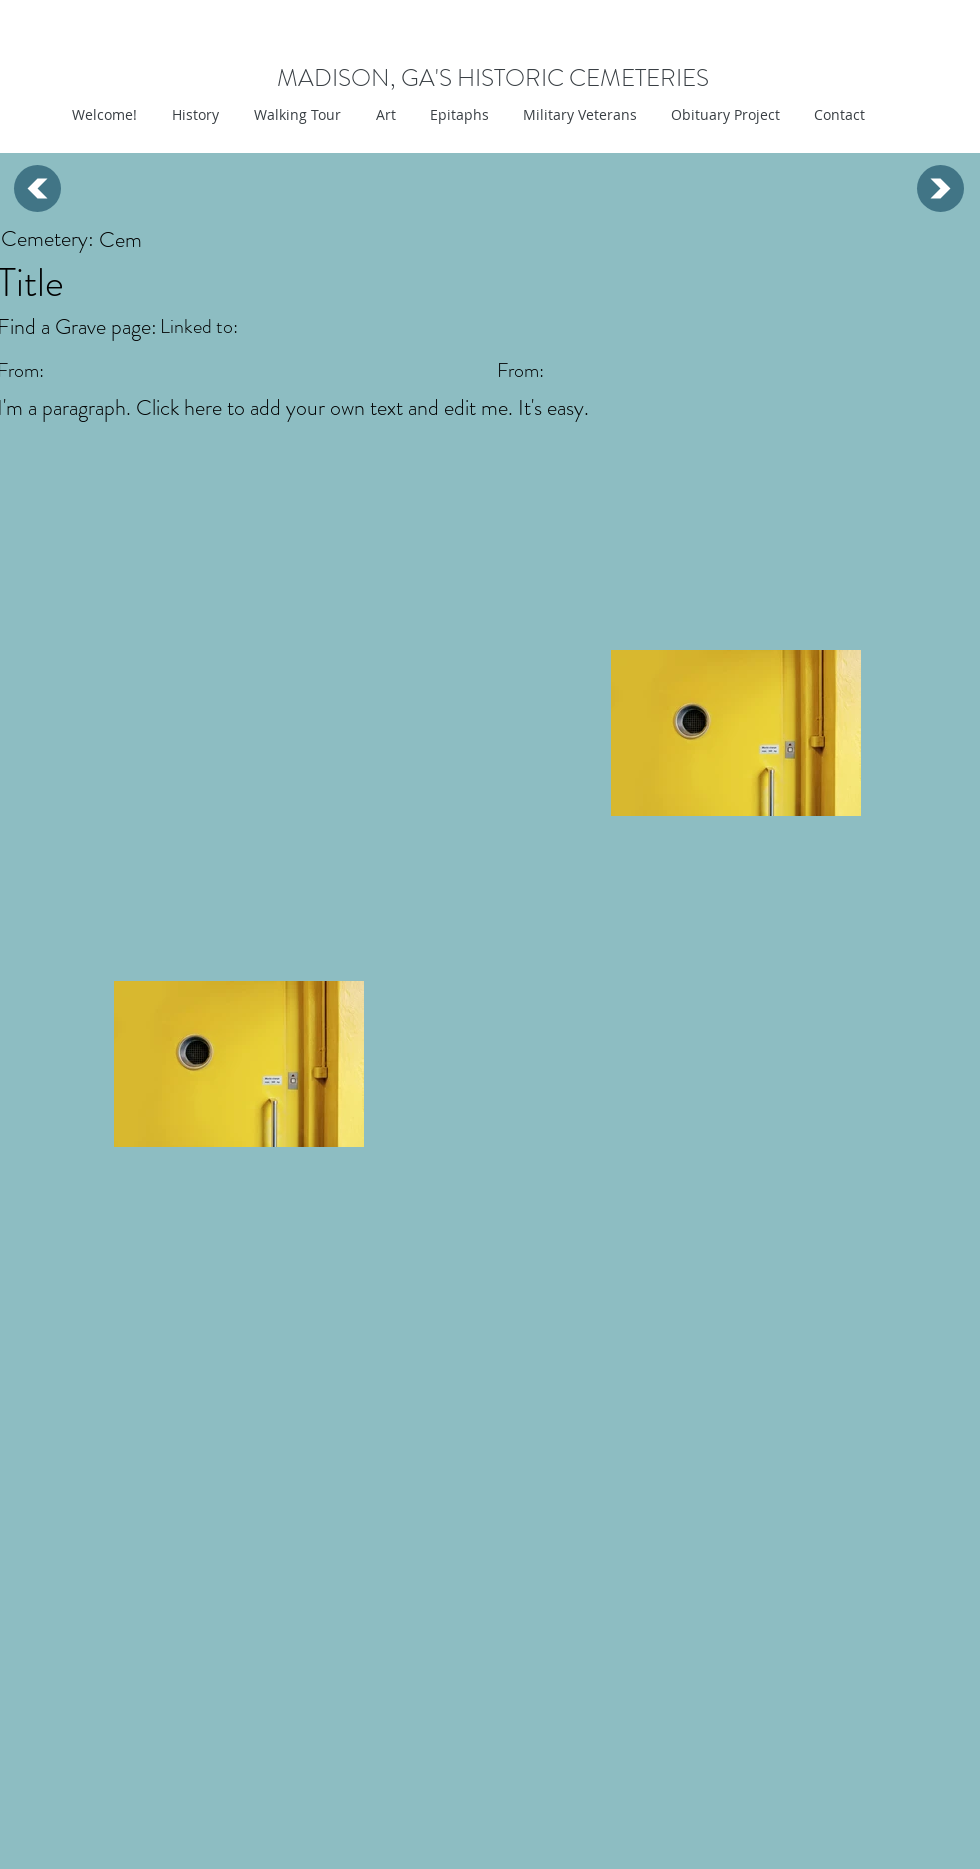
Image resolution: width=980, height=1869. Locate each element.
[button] (383, 115)
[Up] (37, 188)
